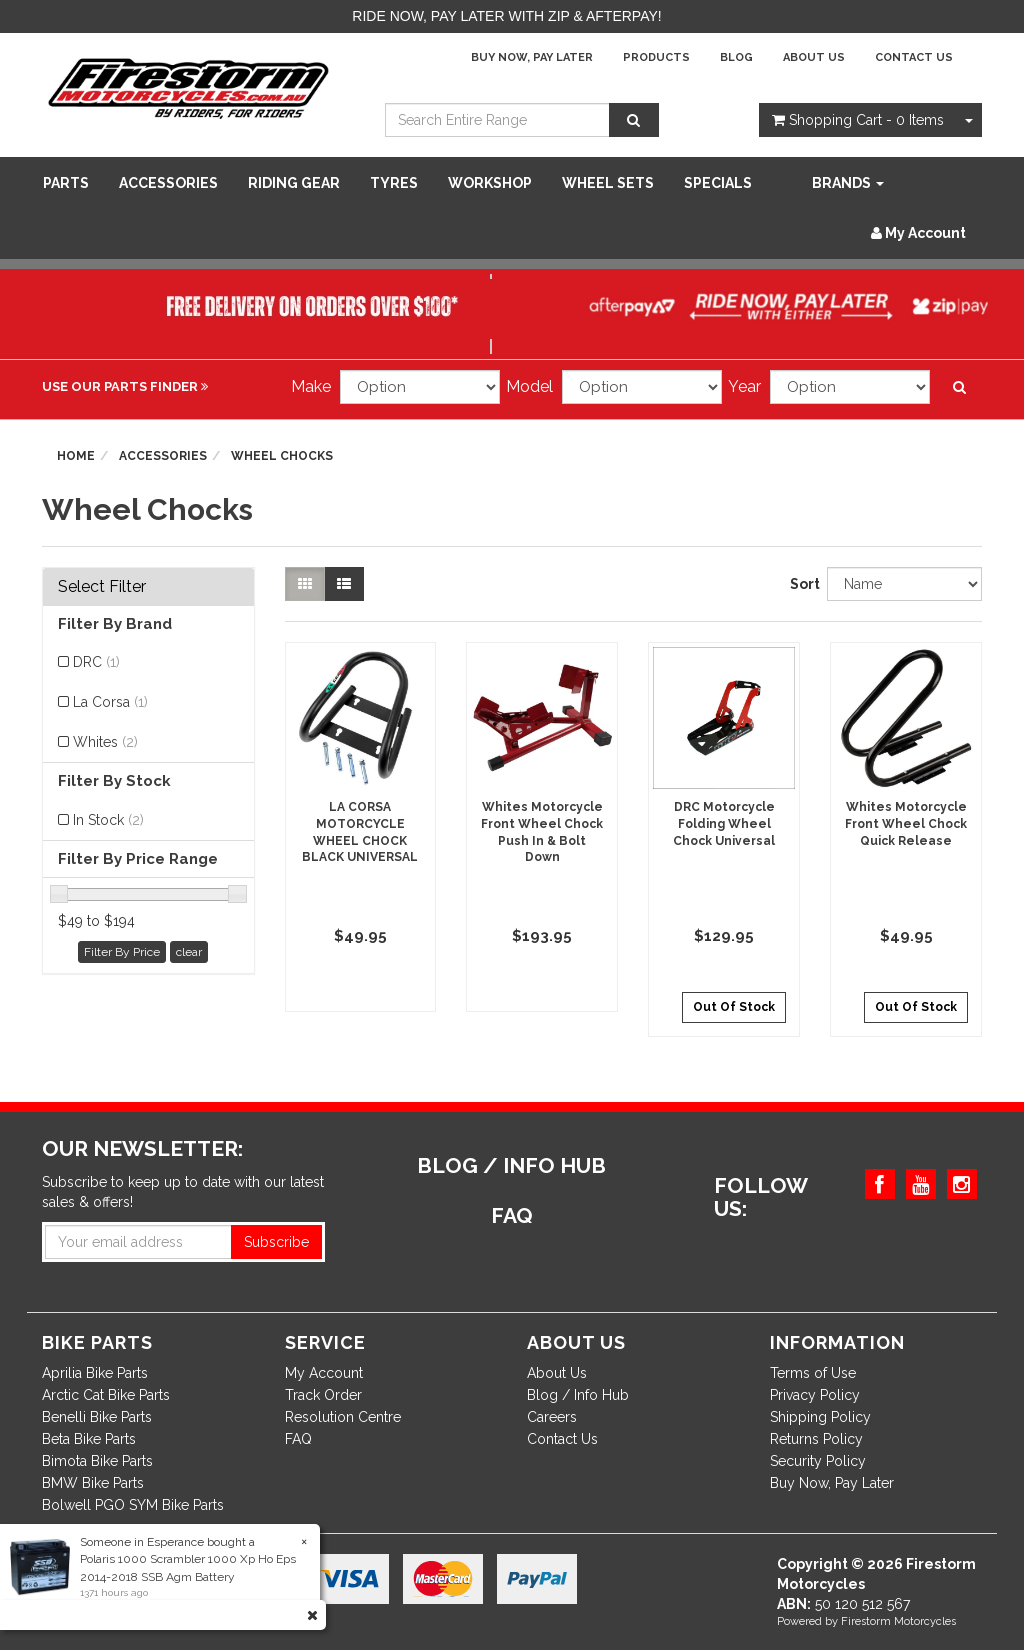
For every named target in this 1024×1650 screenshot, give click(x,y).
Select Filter (102, 587)
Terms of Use (813, 1373)
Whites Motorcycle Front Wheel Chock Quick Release (906, 824)
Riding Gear (294, 183)
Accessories (168, 183)
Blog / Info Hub (578, 1395)
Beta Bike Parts (89, 1439)
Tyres (394, 183)
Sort (801, 584)
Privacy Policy (815, 1395)
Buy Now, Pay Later (532, 57)
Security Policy (818, 1461)
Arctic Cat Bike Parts (106, 1395)
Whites (105, 742)
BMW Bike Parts (93, 1483)
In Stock (108, 820)
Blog (736, 57)
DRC (96, 662)
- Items (858, 120)
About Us (814, 57)
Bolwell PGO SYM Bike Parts (133, 1505)
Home (76, 456)
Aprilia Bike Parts (95, 1373)
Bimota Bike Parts (97, 1461)
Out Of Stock (734, 1007)
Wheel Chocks (282, 456)
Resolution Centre (343, 1417)
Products (656, 57)
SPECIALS (718, 183)
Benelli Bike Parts (97, 1417)
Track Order (323, 1395)
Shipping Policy (820, 1417)
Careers (552, 1417)
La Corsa (110, 702)
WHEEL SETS (608, 183)
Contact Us (914, 57)
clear (189, 952)
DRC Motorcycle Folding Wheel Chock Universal (724, 824)
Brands (848, 183)
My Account (324, 1373)
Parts (66, 183)
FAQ (298, 1439)
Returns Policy (816, 1439)
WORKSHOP (490, 183)
